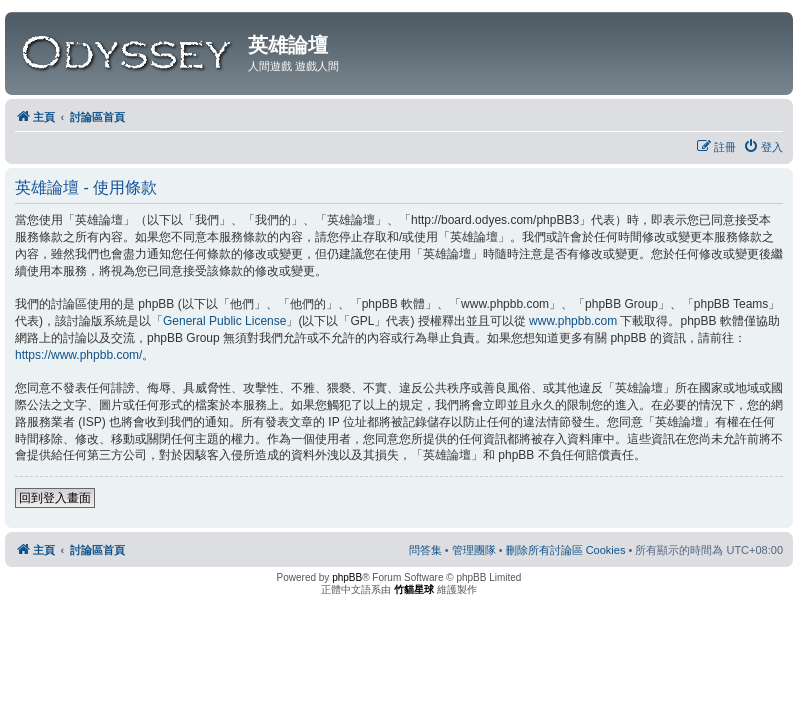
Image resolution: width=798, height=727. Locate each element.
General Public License (224, 321)
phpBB (347, 577)
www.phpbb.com (573, 321)
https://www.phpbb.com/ (78, 355)
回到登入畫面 (55, 498)
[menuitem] (763, 147)
